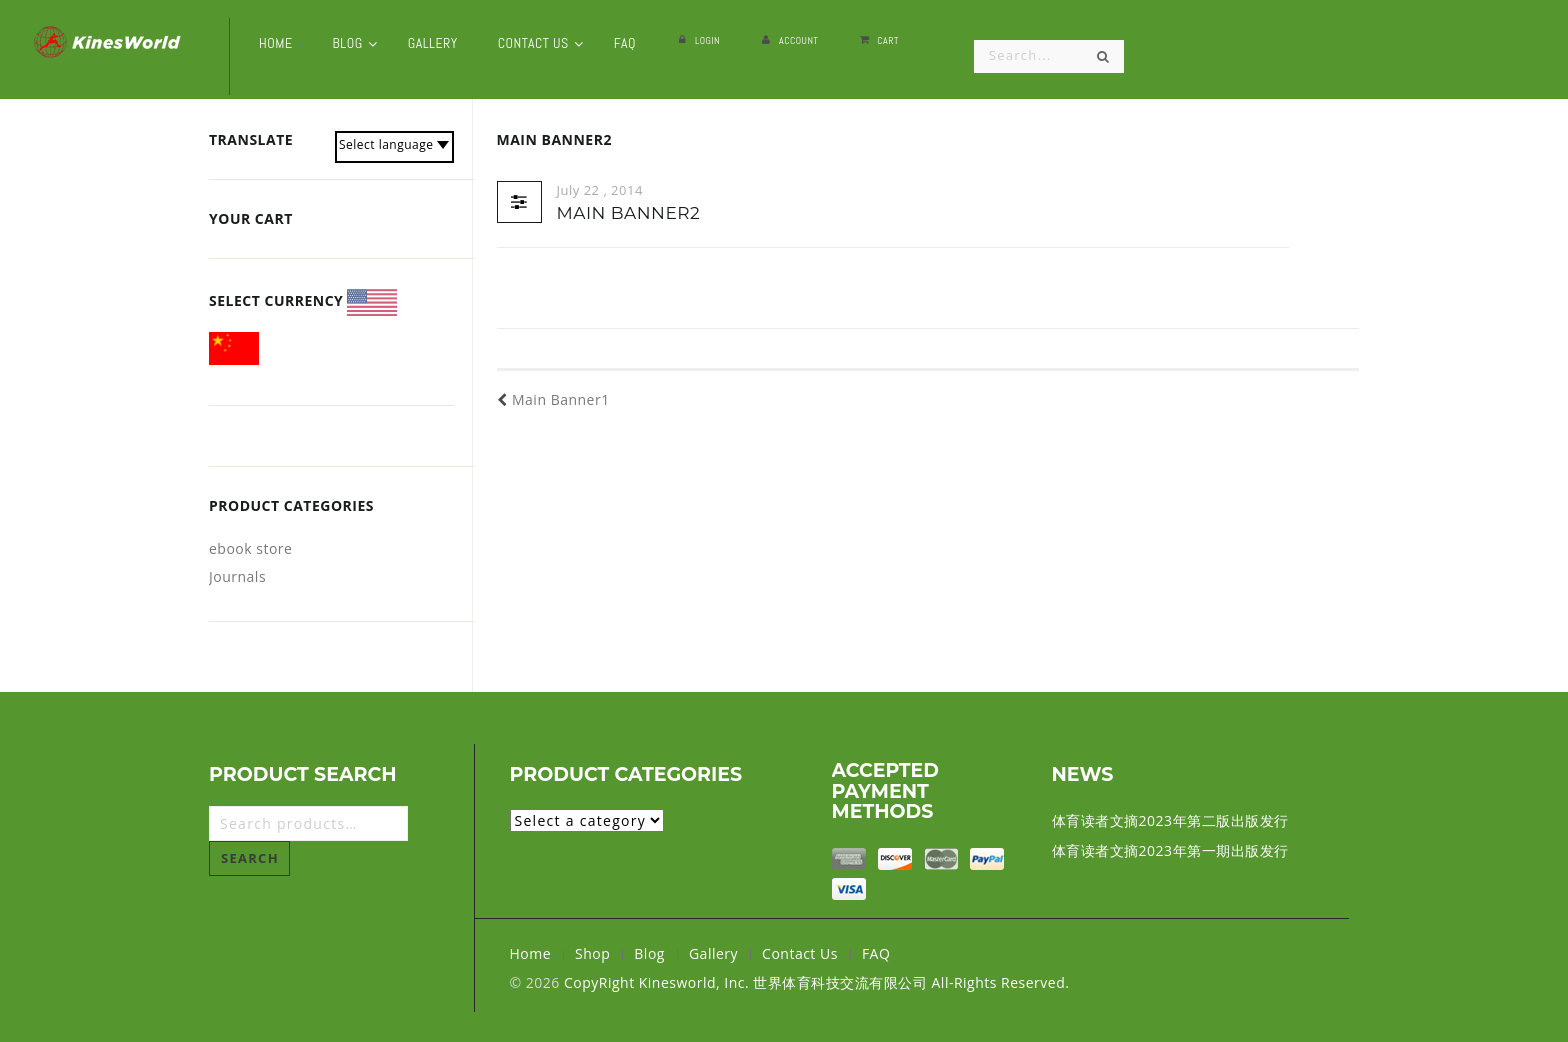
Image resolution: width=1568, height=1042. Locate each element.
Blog (649, 953)
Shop (592, 953)
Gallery (713, 953)
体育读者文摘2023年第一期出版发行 (1170, 850)
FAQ (876, 953)
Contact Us (800, 953)
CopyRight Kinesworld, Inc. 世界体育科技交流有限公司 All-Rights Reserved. (816, 982)
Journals (237, 576)
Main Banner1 (553, 400)
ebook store (250, 548)
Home (531, 953)
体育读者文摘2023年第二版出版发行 (1170, 820)
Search (250, 858)
